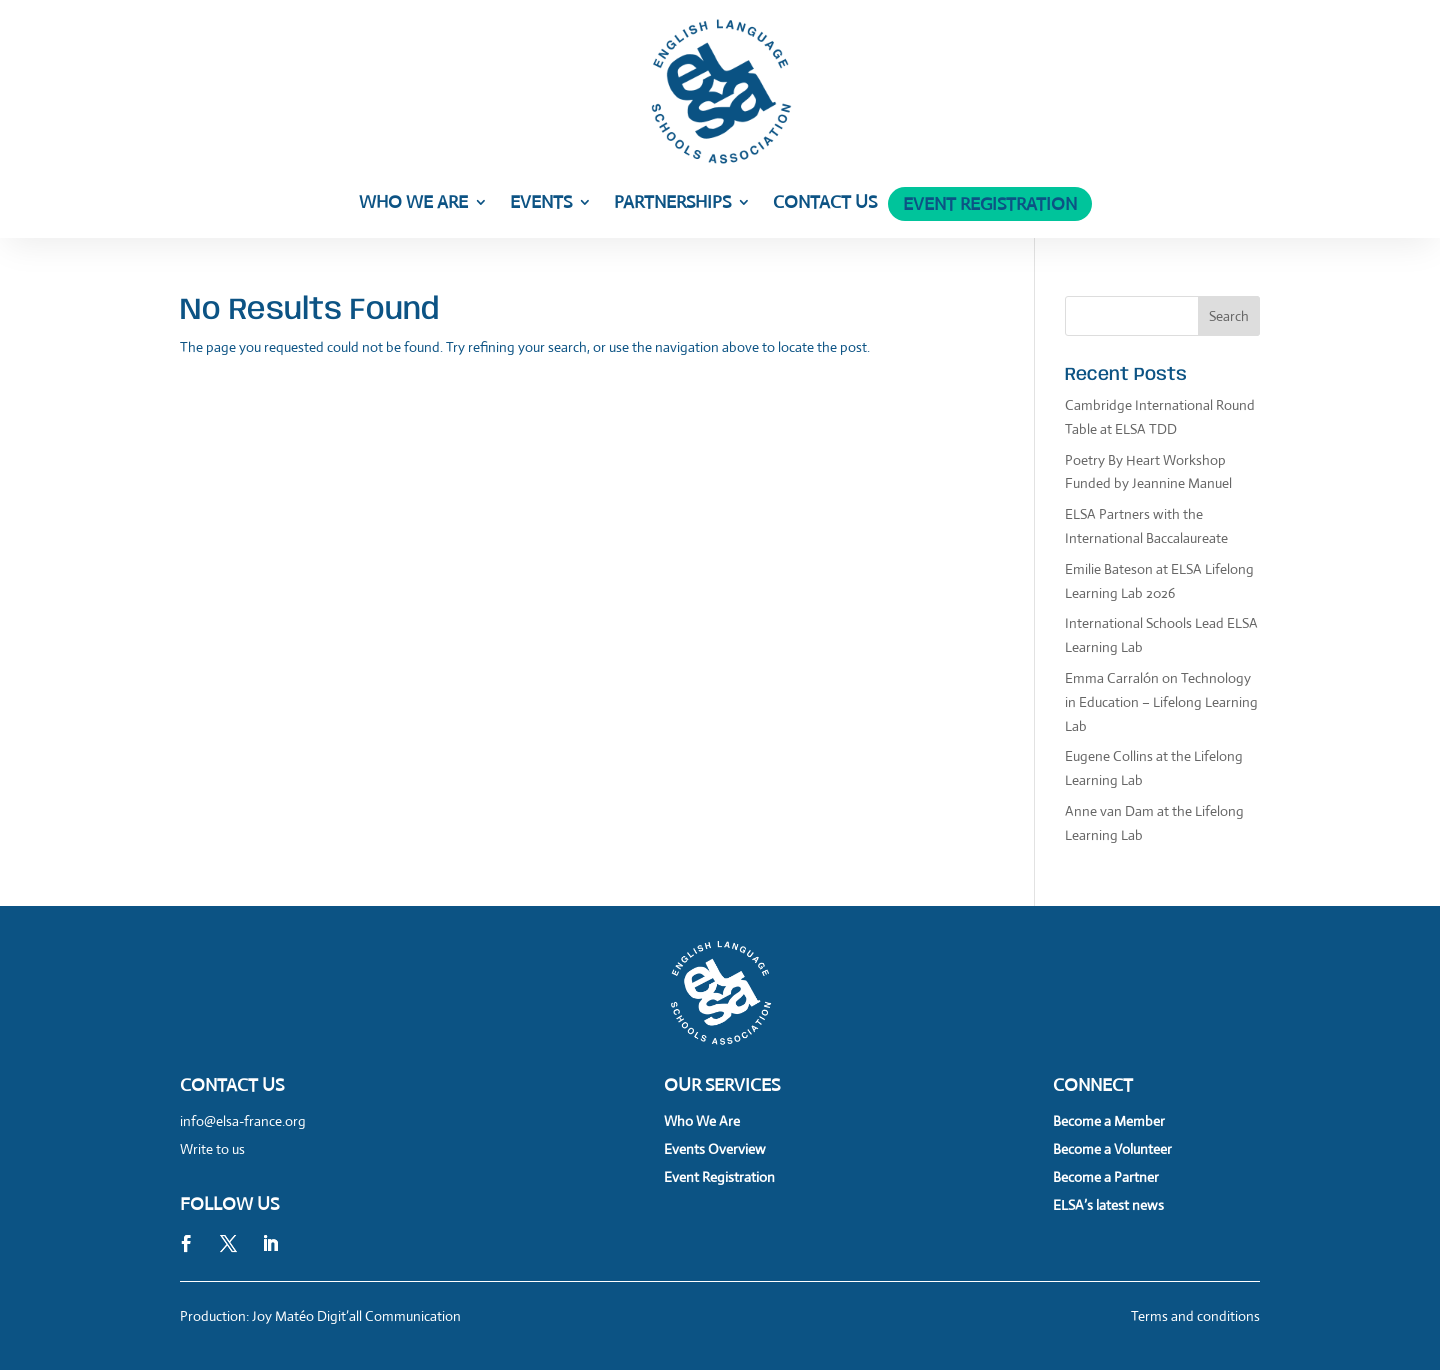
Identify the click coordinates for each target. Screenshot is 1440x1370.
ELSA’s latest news (1108, 1205)
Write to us (212, 1149)
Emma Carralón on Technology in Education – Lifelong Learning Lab (1161, 702)
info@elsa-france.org (243, 1121)
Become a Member (1109, 1121)
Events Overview (715, 1149)
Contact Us (825, 204)
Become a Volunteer (1112, 1149)
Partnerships (672, 204)
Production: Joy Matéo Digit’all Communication (320, 1316)
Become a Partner (1106, 1177)
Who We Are (413, 204)
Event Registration (990, 206)
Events (541, 204)
